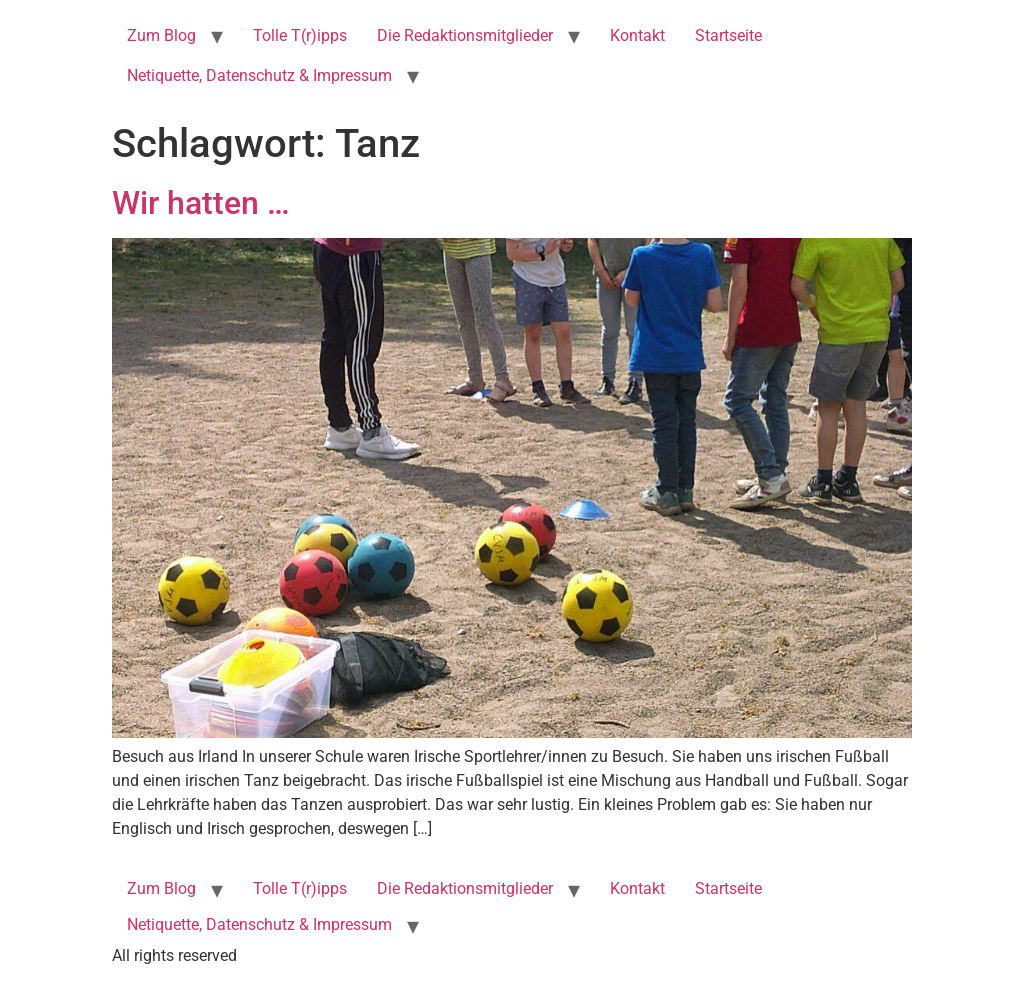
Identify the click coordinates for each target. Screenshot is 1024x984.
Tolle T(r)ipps (300, 35)
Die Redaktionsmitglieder (465, 35)
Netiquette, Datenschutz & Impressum (259, 75)
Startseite (728, 35)
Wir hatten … (201, 203)
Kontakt (637, 35)
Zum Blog (161, 35)
